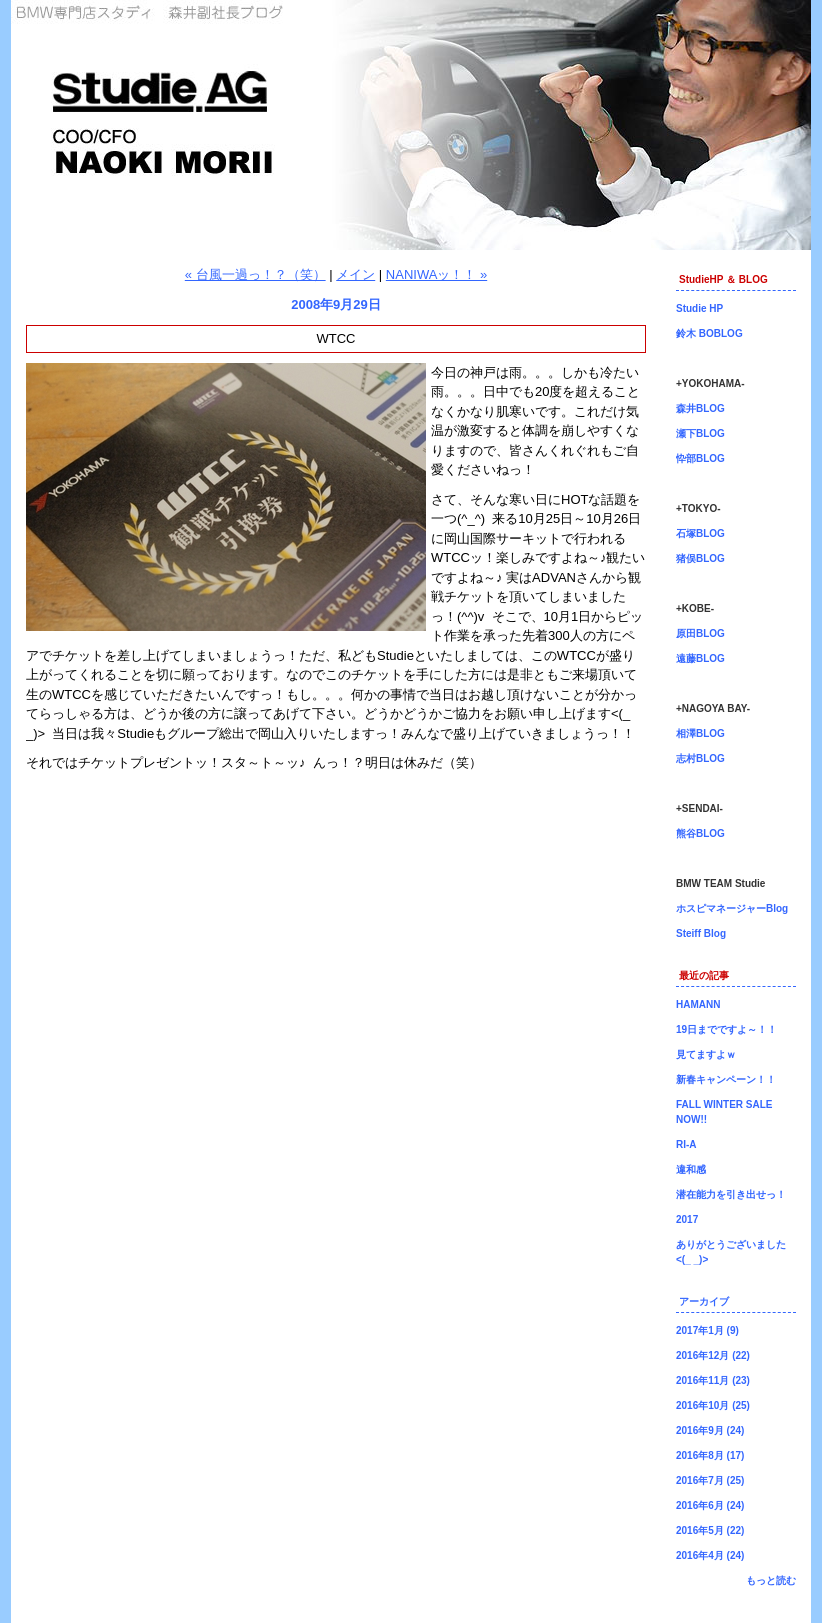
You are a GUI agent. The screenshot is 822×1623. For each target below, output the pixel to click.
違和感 (691, 1169)
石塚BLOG (700, 533)
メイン (355, 274)
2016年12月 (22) (713, 1355)
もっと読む (771, 1580)
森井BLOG (700, 408)
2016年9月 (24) (710, 1430)
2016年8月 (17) (710, 1455)
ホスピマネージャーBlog (732, 908)
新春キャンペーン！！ (726, 1079)
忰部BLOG (700, 458)
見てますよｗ (706, 1054)
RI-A (686, 1144)
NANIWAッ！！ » (436, 274)
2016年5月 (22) (710, 1530)
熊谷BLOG (700, 833)
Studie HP (699, 308)
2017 (687, 1219)
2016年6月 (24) (710, 1505)
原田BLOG (700, 633)
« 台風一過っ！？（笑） (255, 274)
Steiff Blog (701, 933)
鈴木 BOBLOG (709, 333)
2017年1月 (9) (707, 1330)
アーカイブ (704, 1301)
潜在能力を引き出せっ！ (731, 1194)
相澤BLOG (700, 733)
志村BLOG (700, 758)
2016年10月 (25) (713, 1405)
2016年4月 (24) (710, 1555)
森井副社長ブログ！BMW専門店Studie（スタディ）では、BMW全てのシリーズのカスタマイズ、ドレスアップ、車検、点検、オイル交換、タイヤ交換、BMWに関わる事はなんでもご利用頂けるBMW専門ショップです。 (411, 125)
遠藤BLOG (700, 658)
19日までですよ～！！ (726, 1029)
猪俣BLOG (700, 558)
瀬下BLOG (700, 433)
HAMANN (698, 1004)
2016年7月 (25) (710, 1480)
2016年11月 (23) (713, 1380)
